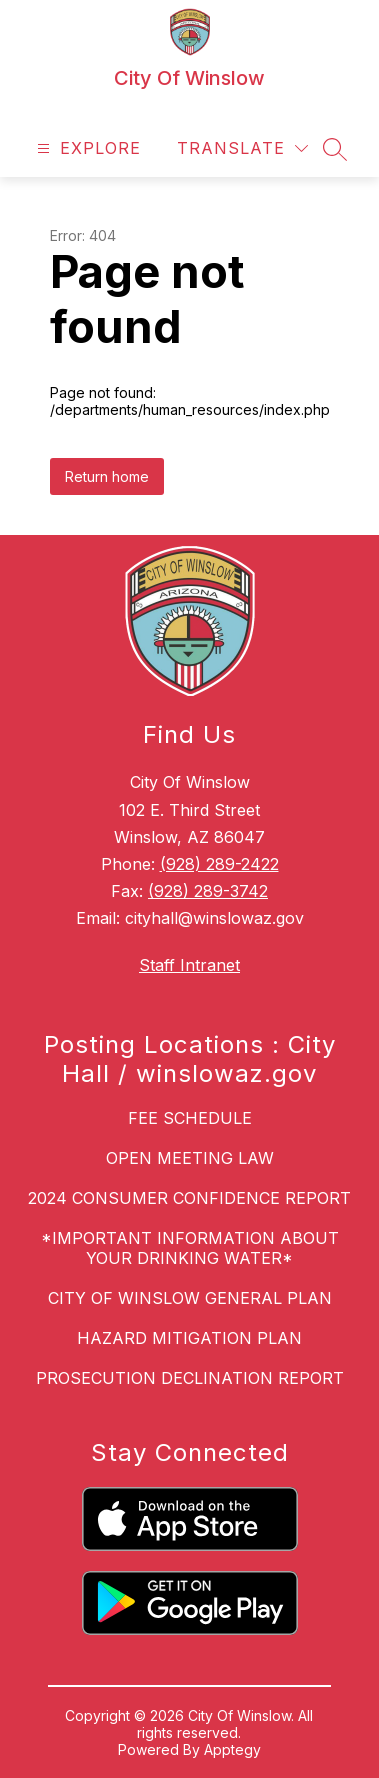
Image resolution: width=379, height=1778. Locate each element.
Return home (107, 476)
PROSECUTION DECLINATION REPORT (190, 1378)
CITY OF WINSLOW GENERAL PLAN (190, 1298)
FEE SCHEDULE (190, 1118)
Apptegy (232, 1749)
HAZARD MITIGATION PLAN (189, 1338)
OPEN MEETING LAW (190, 1158)
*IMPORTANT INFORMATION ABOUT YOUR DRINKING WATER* (190, 1248)
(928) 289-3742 (208, 891)
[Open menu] (86, 148)
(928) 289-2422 (219, 864)
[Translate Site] (242, 148)
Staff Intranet (189, 965)
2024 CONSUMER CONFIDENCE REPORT (189, 1198)
